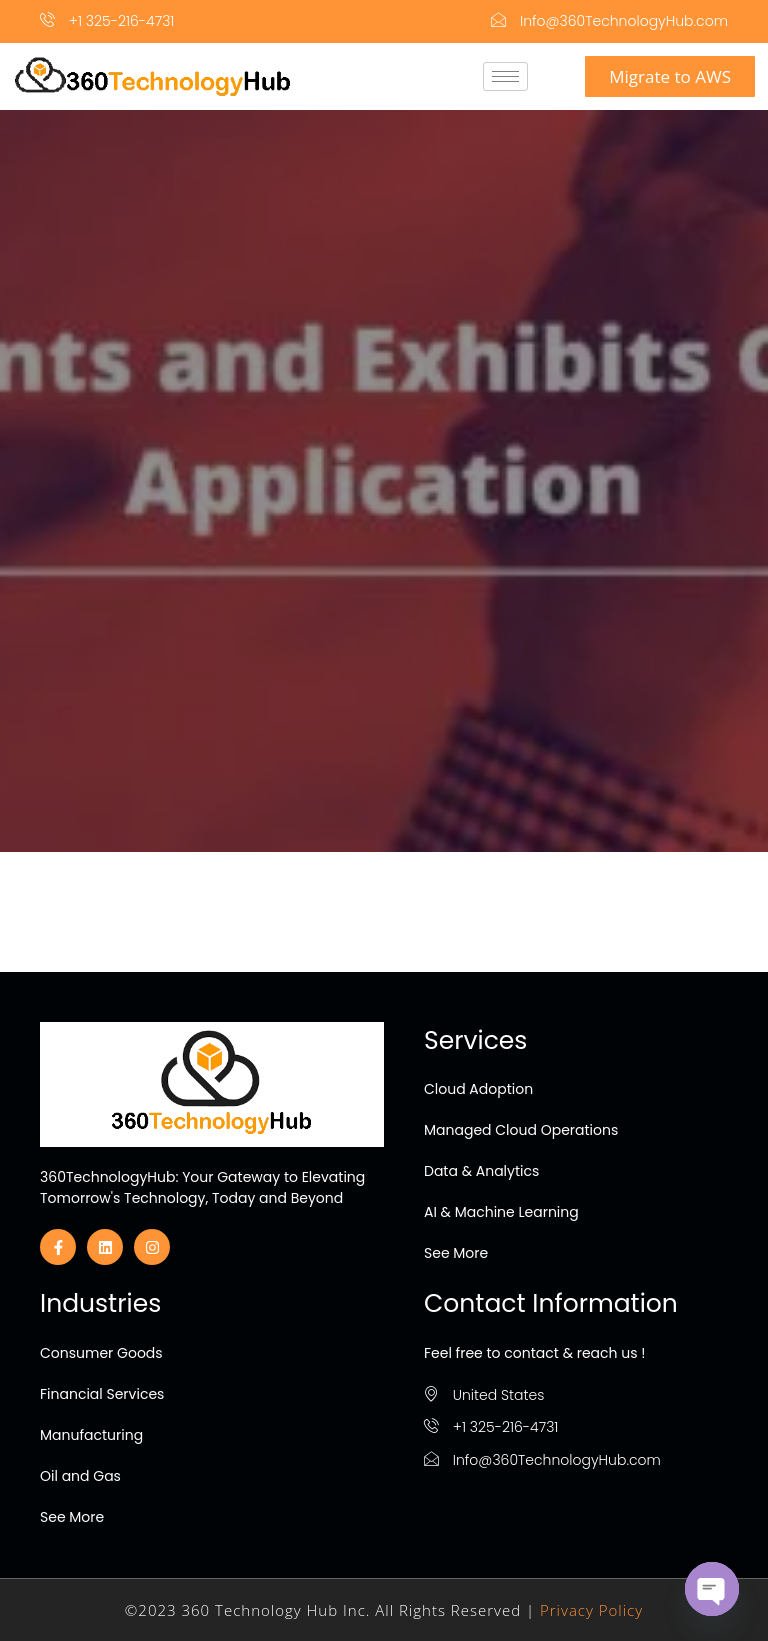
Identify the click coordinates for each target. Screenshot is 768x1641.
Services (475, 1040)
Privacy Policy (591, 1610)
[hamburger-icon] (505, 76)
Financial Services (102, 1394)
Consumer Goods (101, 1353)
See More (456, 1253)
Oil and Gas (80, 1476)
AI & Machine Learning (501, 1212)
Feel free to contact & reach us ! (534, 1353)
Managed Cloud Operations (521, 1130)
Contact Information (551, 1303)
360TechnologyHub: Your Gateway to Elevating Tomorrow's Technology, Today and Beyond (202, 1187)
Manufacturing (91, 1435)
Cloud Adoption (478, 1089)
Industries (100, 1303)
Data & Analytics (481, 1171)
